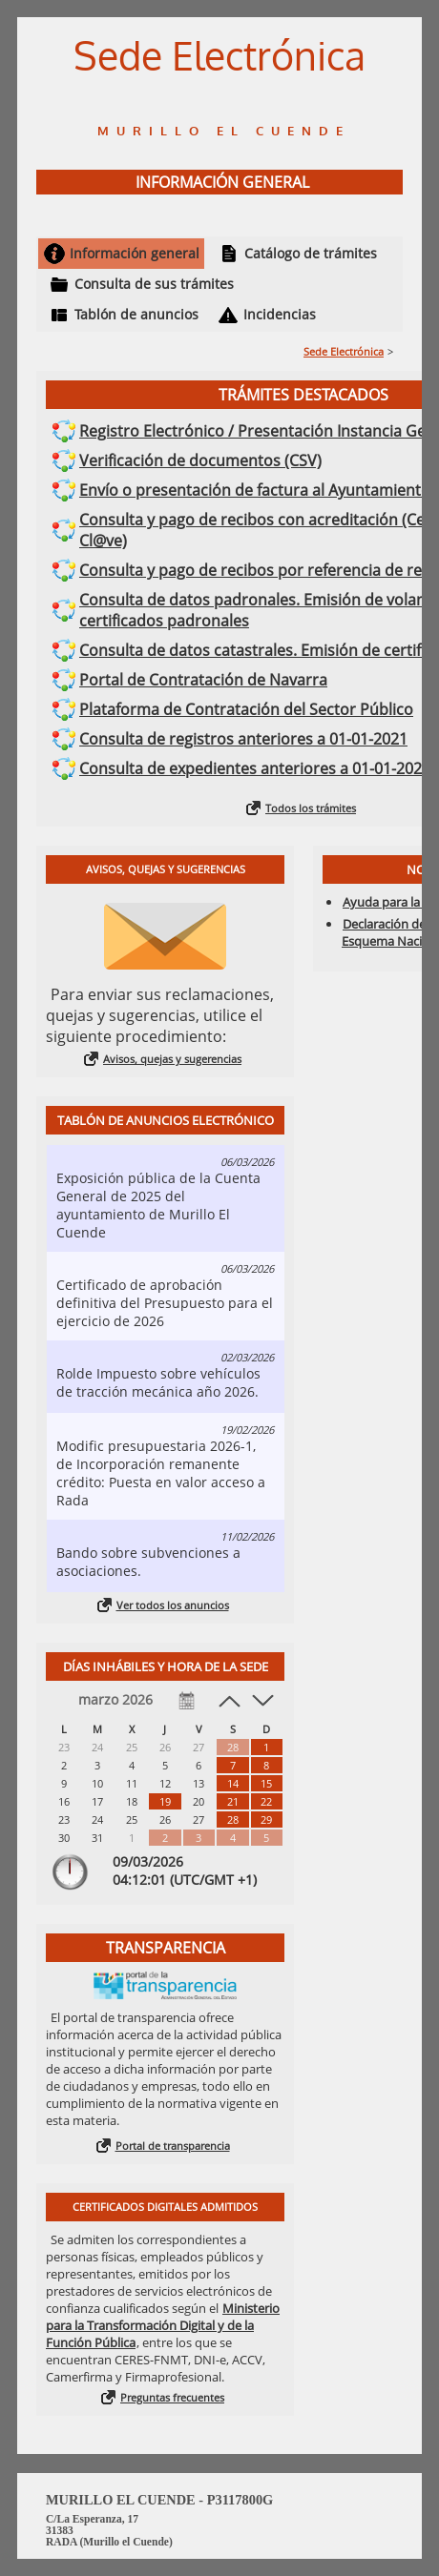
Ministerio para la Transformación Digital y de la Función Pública (163, 2325)
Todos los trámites (310, 808)
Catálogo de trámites (310, 253)
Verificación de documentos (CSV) (200, 460)
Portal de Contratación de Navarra (203, 679)
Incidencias (279, 314)
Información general (134, 253)
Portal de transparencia (172, 2145)
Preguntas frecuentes (172, 2397)
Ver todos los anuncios (172, 1605)
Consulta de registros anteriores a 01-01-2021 (243, 738)
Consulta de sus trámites (154, 284)
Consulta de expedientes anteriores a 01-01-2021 (254, 768)
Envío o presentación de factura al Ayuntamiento (254, 490)
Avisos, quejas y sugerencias (172, 1059)
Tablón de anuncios (136, 314)
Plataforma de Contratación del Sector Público (246, 709)
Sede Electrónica (343, 351)
